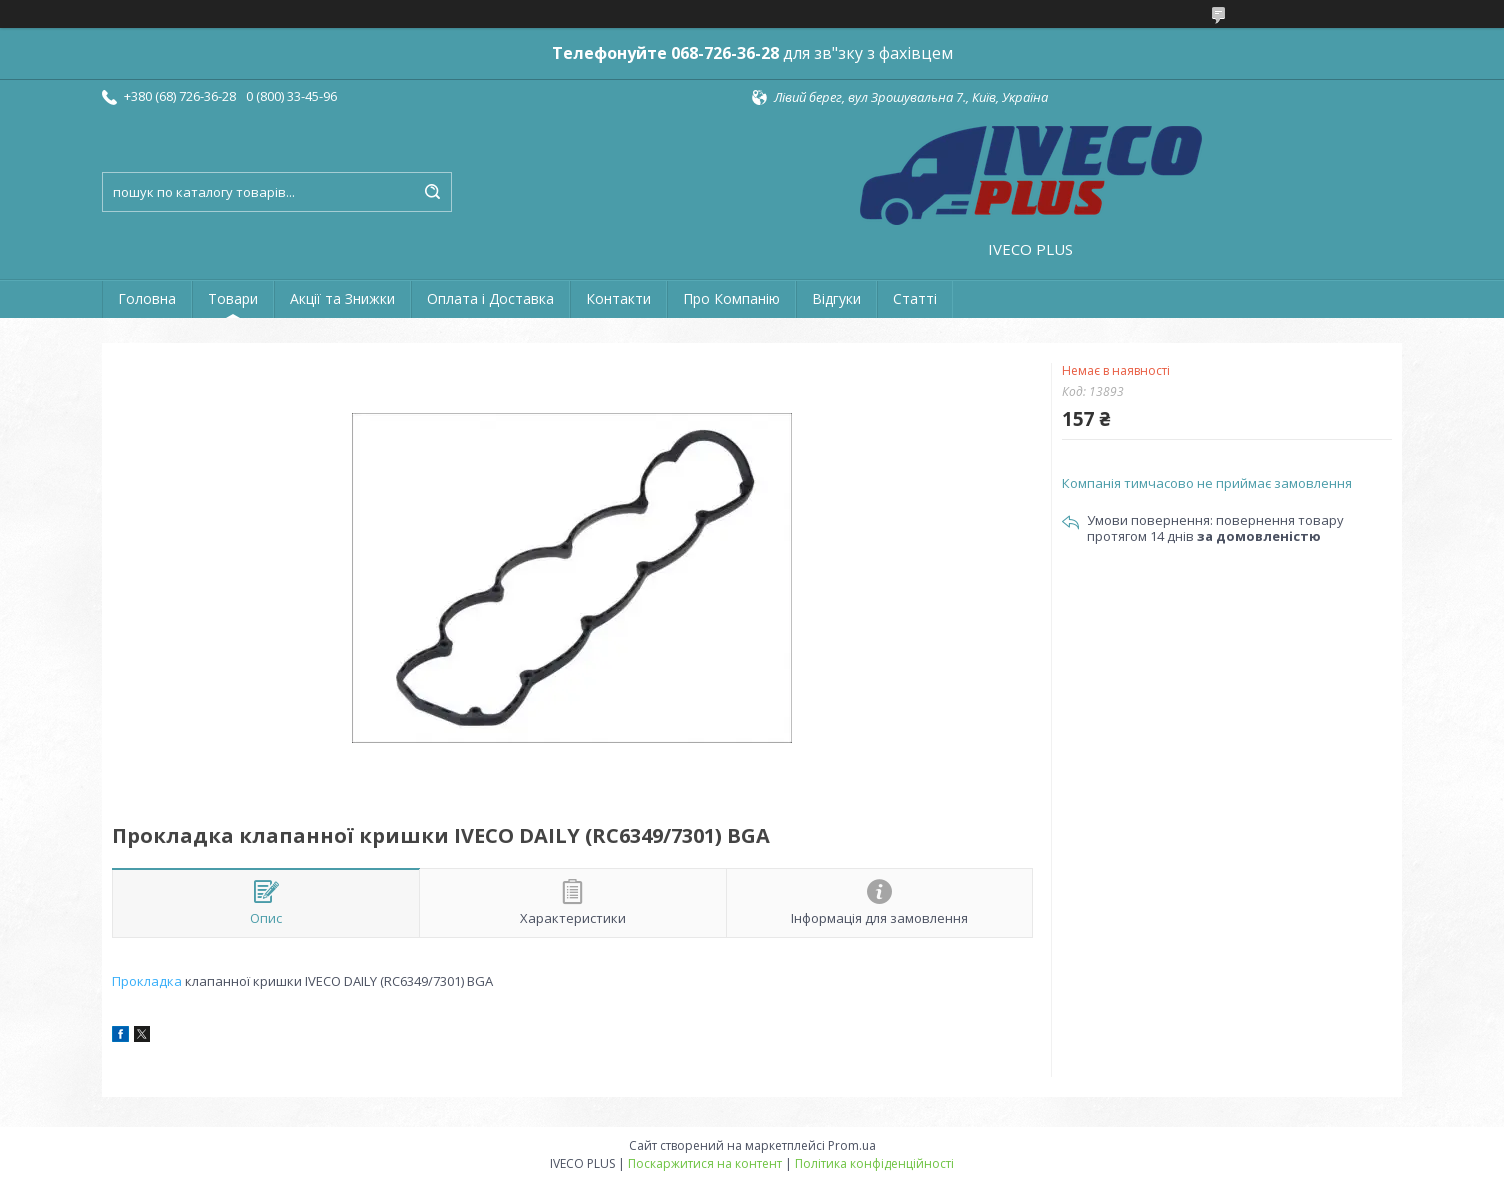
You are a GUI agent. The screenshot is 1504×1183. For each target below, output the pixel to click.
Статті (915, 298)
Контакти (618, 298)
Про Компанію (731, 298)
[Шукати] (432, 192)
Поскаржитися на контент (705, 1163)
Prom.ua (852, 1145)
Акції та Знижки (342, 298)
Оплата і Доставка (490, 298)
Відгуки (836, 298)
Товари (233, 298)
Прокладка (147, 981)
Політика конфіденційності (874, 1163)
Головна (147, 298)
